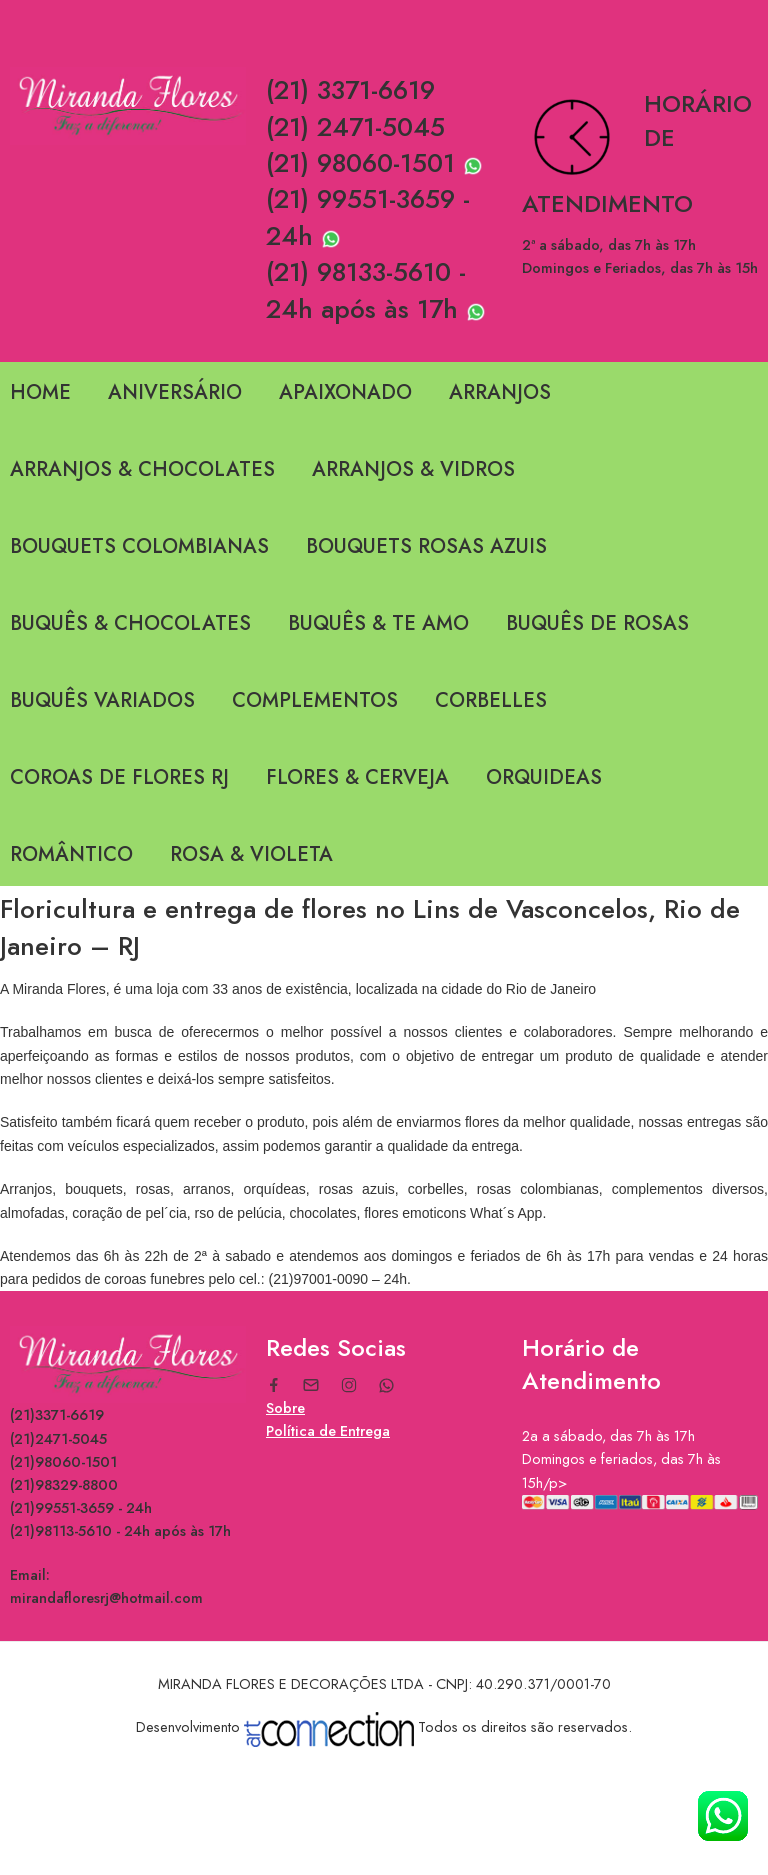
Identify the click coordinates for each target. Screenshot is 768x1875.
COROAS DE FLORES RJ (119, 777)
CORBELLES (491, 700)
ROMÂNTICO (71, 854)
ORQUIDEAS (544, 777)
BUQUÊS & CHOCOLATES (130, 623)
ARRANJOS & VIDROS (413, 469)
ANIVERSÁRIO (175, 392)
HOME (40, 392)
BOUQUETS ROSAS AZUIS (426, 546)
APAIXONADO (345, 392)
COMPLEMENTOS (315, 700)
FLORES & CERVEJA (357, 777)
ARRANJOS (500, 392)
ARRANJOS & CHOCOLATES (142, 469)
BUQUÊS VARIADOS (102, 700)
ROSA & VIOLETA (251, 854)
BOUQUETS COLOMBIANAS (139, 546)
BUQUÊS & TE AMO (378, 623)
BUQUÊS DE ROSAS (597, 623)
